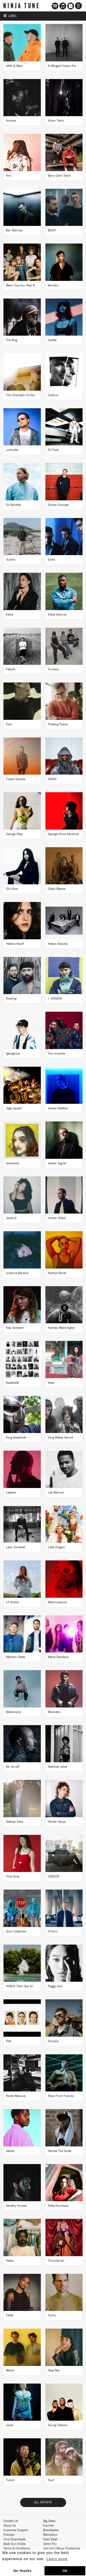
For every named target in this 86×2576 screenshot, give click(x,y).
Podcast (8, 2534)
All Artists (43, 2502)
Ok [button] (64, 2571)
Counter (48, 2525)
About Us (9, 2525)
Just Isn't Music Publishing (61, 2548)
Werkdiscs (50, 2534)
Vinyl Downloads (14, 2539)
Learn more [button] (57, 2559)
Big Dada (49, 2521)
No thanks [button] (23, 2571)
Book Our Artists (14, 2544)
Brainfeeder (51, 2530)
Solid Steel (50, 2539)
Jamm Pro (49, 2544)
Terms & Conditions (16, 2548)
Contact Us (10, 2521)
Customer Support (15, 2530)
